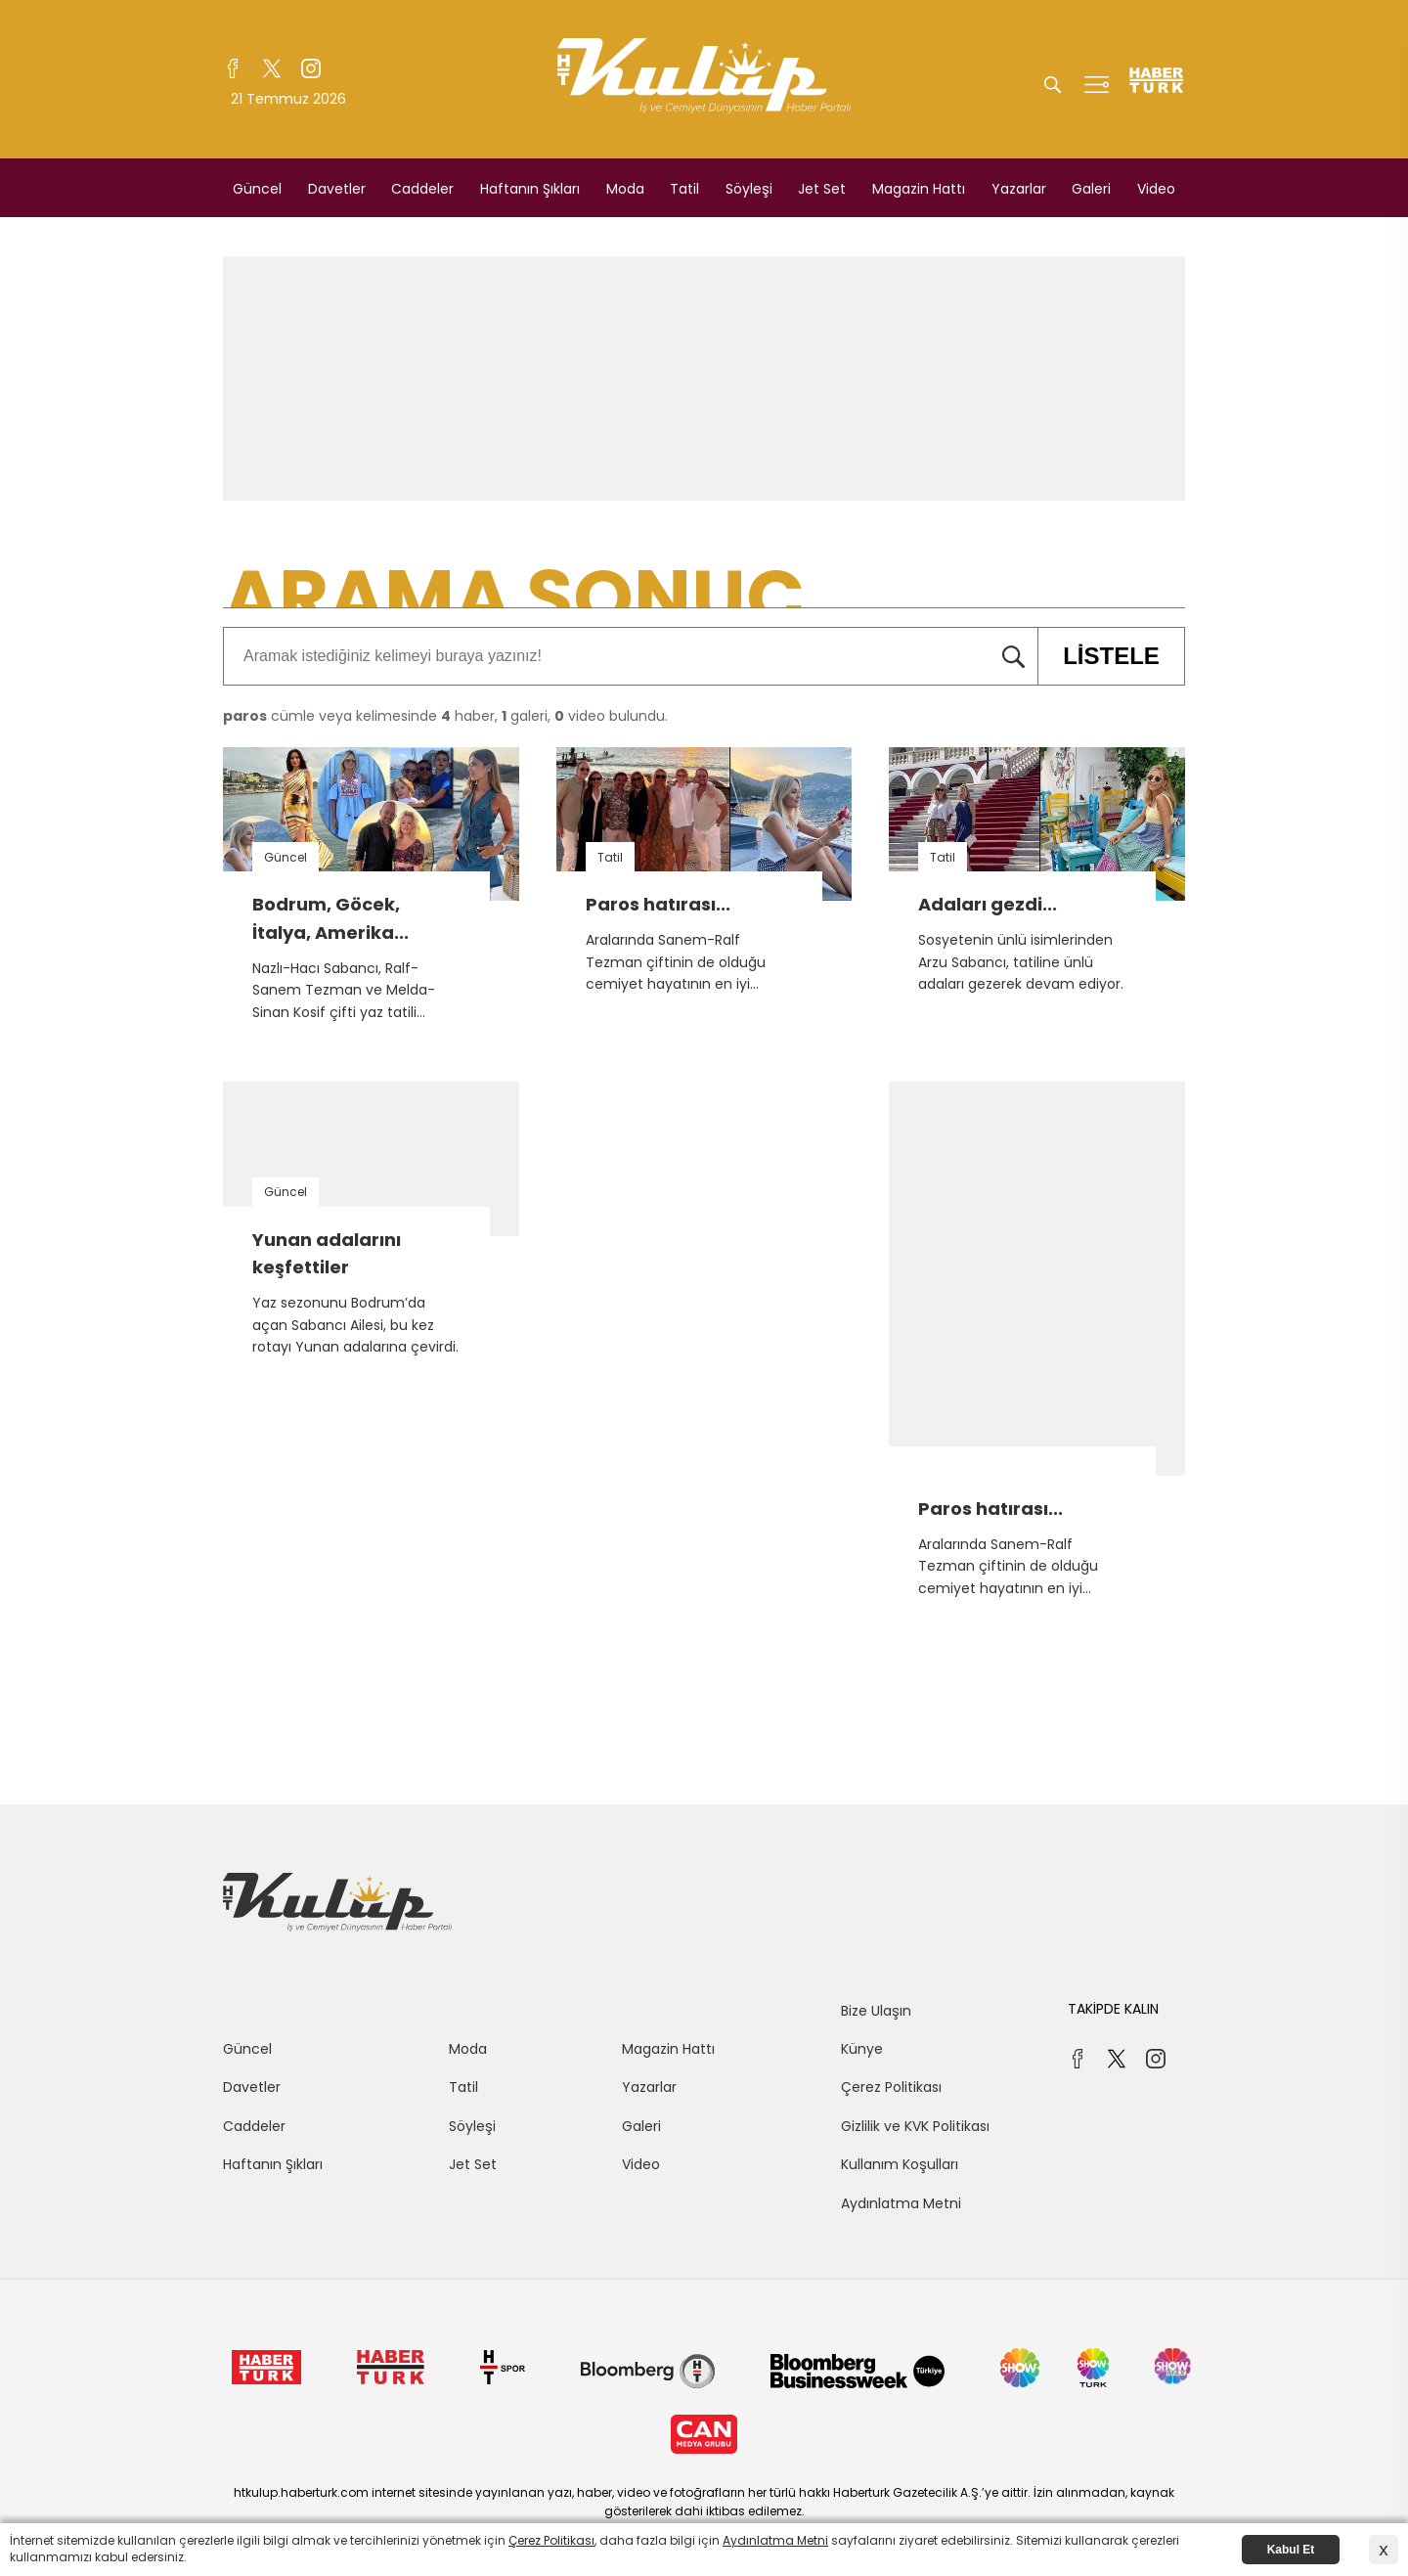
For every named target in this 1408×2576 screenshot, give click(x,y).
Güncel (257, 189)
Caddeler (422, 189)
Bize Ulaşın (876, 2011)
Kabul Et (1291, 2549)
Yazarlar (1018, 189)
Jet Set (822, 189)
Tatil (684, 189)
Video (1156, 189)
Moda (625, 189)
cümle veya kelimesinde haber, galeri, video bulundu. (445, 716)
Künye (862, 2049)
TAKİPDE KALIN (1113, 2009)
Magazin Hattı (918, 189)
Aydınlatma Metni (901, 2203)
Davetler (337, 189)
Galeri (1091, 189)
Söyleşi (749, 189)
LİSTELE (1098, 656)
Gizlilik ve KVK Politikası (915, 2126)
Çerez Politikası (891, 2087)
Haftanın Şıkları (530, 189)
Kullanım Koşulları (899, 2164)
